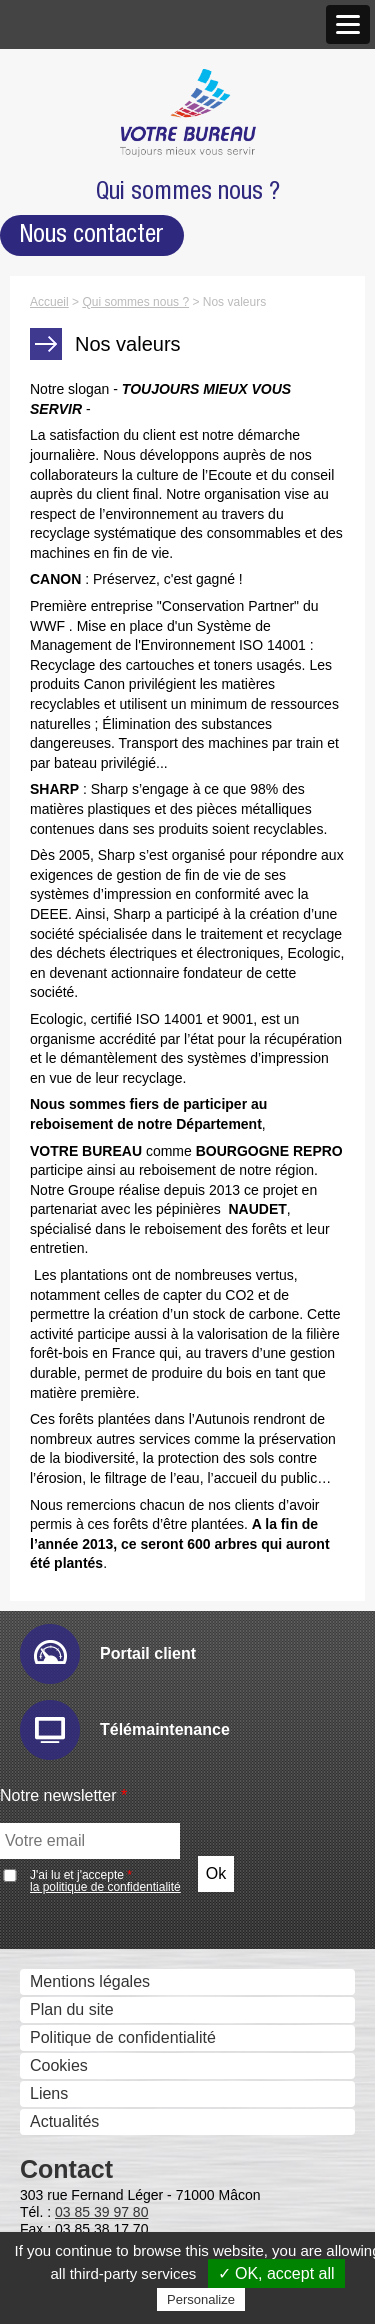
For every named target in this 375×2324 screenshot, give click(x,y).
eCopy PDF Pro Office (121, 1246)
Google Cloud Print (109, 1726)
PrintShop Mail (94, 1218)
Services (55, 1999)
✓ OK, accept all (276, 2273)
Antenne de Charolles (119, 302)
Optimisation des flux (99, 1756)
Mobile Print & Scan (112, 1698)
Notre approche (80, 163)
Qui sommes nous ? (96, 81)
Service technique (88, 1905)
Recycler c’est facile (95, 2109)
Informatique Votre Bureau (118, 2025)
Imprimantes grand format (116, 564)
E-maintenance (96, 852)
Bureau (51, 2229)
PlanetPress (85, 1783)
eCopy (65, 1021)
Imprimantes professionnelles (129, 592)
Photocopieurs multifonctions (127, 452)
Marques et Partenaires (108, 332)
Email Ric (76, 880)
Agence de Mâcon (106, 246)
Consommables (80, 2053)
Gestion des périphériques (118, 797)
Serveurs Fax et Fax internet (126, 1558)
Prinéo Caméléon (104, 1839)
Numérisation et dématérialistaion (143, 994)
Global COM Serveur (116, 1585)
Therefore (76, 1331)
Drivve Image (89, 1049)
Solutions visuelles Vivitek (133, 703)
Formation (61, 2137)
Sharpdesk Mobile (106, 1670)
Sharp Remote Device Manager (154, 964)
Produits (54, 426)
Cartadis (72, 1472)
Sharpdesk (80, 1162)
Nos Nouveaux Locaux (122, 218)
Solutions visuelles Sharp (131, 675)
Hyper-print (81, 908)
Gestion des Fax (83, 536)
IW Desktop (83, 1190)
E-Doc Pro (79, 1303)
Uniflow (68, 1416)
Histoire (52, 107)
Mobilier (53, 2175)
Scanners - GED (83, 508)
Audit (60, 824)
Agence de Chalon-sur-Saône (147, 274)
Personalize (201, 2299)
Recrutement (71, 388)
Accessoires (68, 2201)
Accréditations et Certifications (132, 360)
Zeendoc (73, 1359)
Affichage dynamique (99, 620)
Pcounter (74, 1811)
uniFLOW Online (101, 1444)
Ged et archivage (86, 1276)
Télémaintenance (86, 1933)
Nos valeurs (67, 135)
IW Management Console (132, 936)
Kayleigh (72, 1500)
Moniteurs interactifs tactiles (123, 648)
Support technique (90, 1879)
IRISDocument (94, 1077)
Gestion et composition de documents (159, 1135)
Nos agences (71, 191)
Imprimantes (69, 480)
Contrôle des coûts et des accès (139, 1389)
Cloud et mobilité (84, 1643)
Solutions (58, 771)
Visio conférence (84, 733)
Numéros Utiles (79, 1961)
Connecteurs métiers (116, 1105)
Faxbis (65, 1613)
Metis (61, 1528)
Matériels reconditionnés (111, 2081)
